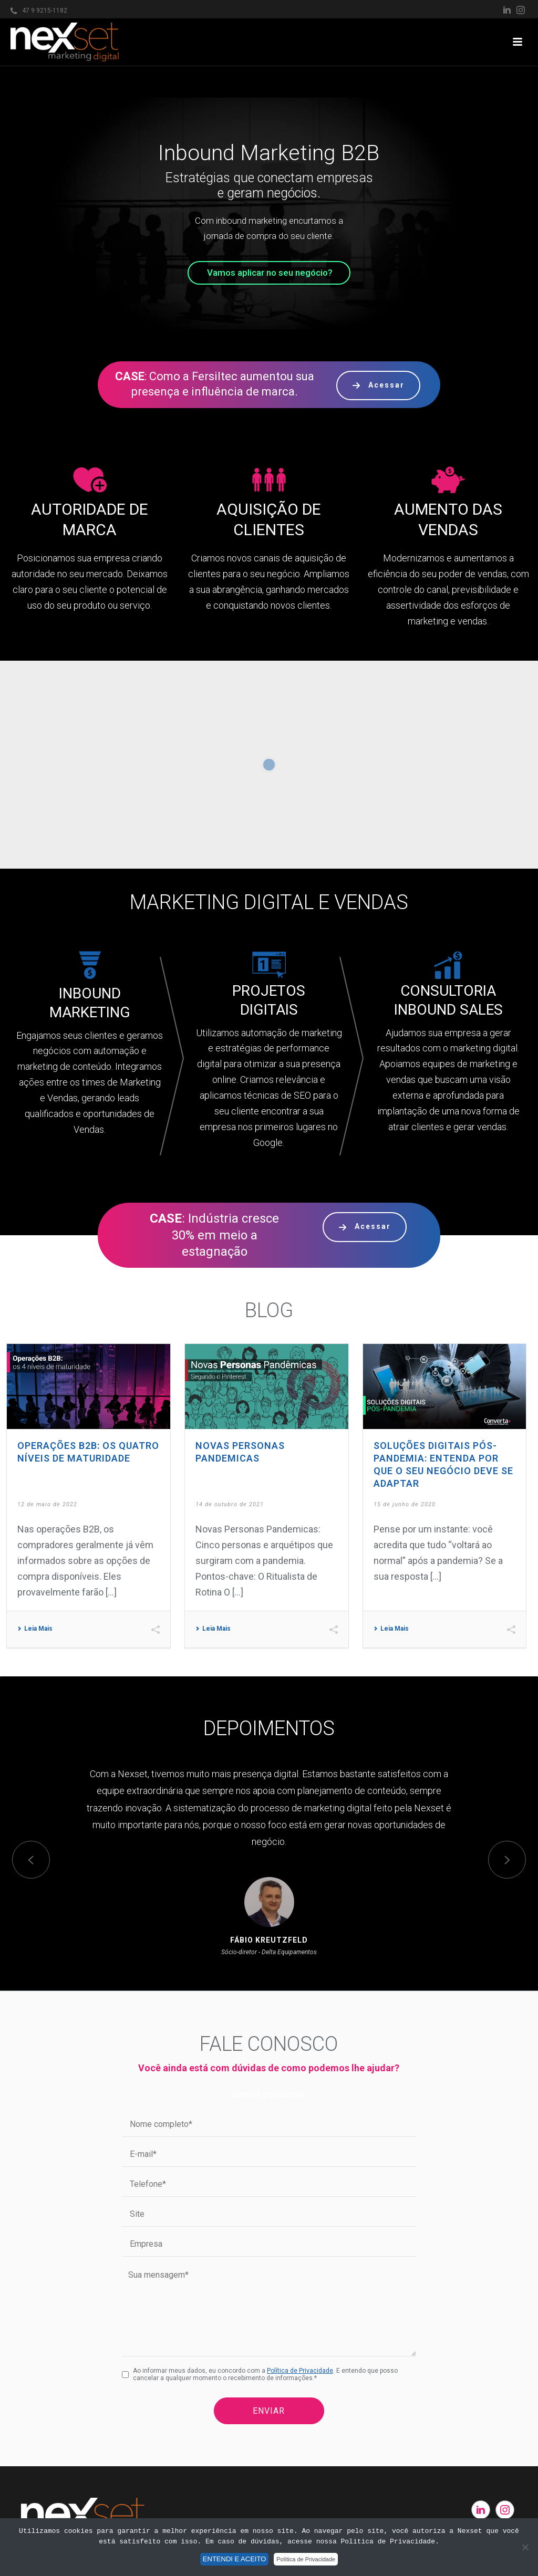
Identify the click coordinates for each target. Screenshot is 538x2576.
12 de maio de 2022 (47, 1504)
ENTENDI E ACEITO (234, 2559)
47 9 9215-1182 (44, 10)
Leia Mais (35, 1628)
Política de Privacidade (300, 2370)
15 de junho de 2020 (405, 1504)
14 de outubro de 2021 (229, 1504)
